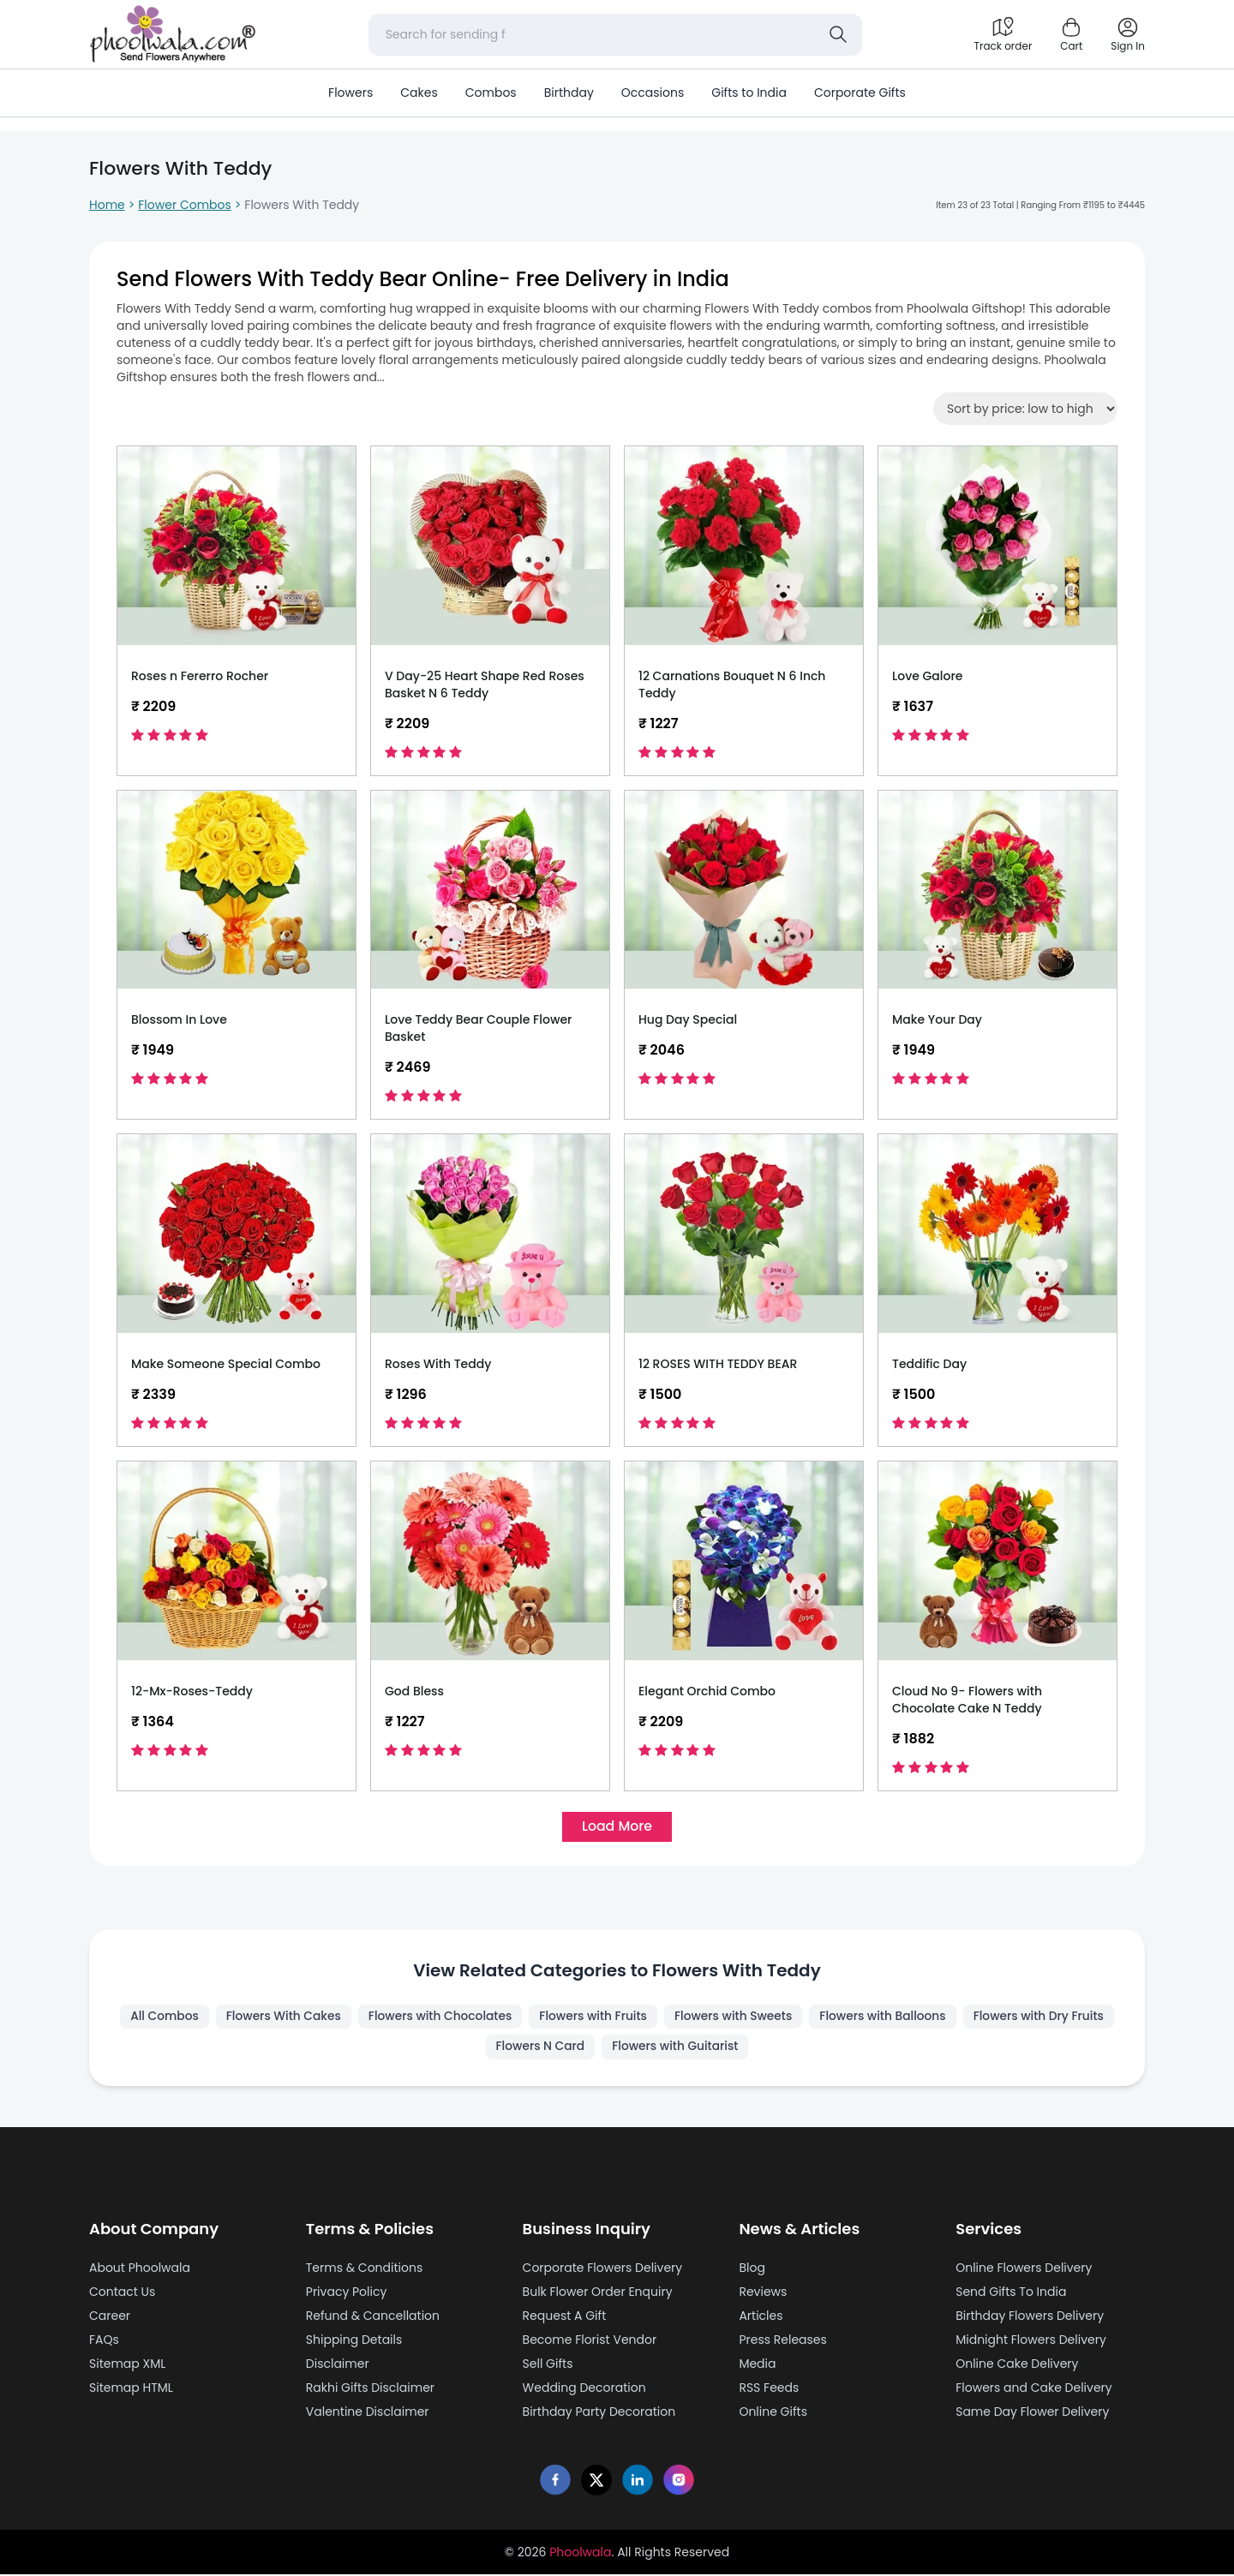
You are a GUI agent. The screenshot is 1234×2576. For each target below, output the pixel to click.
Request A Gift (565, 2317)
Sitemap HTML (131, 2389)
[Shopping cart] (1071, 34)
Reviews (763, 2293)
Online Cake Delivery (1016, 2365)
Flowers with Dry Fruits (480, 2048)
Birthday (569, 92)
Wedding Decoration (584, 2389)
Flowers (350, 92)
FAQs (104, 2341)
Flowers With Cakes (359, 2017)
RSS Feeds (769, 2389)
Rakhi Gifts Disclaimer (370, 2389)
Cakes (418, 92)
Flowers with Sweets (815, 2017)
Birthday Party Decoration (599, 2413)
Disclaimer (337, 2365)
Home (107, 204)
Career (109, 2317)
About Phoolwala (139, 2269)
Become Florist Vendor (590, 2341)
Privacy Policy (346, 2293)
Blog (751, 2269)
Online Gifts (773, 2413)
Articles (760, 2317)
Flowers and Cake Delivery (1033, 2389)
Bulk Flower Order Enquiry (598, 2293)
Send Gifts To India (1010, 2293)
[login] (1128, 34)
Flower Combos (184, 204)
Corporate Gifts (860, 92)
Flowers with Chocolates (517, 2017)
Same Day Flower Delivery (1032, 2413)
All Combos (238, 2017)
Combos (491, 92)
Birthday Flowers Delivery (1029, 2317)
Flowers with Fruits (673, 2017)
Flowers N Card (619, 2048)
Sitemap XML (127, 2365)
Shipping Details (354, 2341)
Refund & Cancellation (373, 2317)
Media (757, 2365)
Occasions (652, 92)
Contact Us (122, 2293)
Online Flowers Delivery (1023, 2269)
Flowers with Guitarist (756, 2048)
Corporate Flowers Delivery (603, 2269)
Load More (617, 1827)
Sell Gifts (548, 2365)
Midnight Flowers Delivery (1030, 2341)
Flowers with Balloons (966, 2017)
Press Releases (782, 2341)
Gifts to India (749, 92)
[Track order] (1002, 34)
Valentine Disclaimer (367, 2413)
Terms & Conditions (364, 2269)
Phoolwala (580, 2553)
